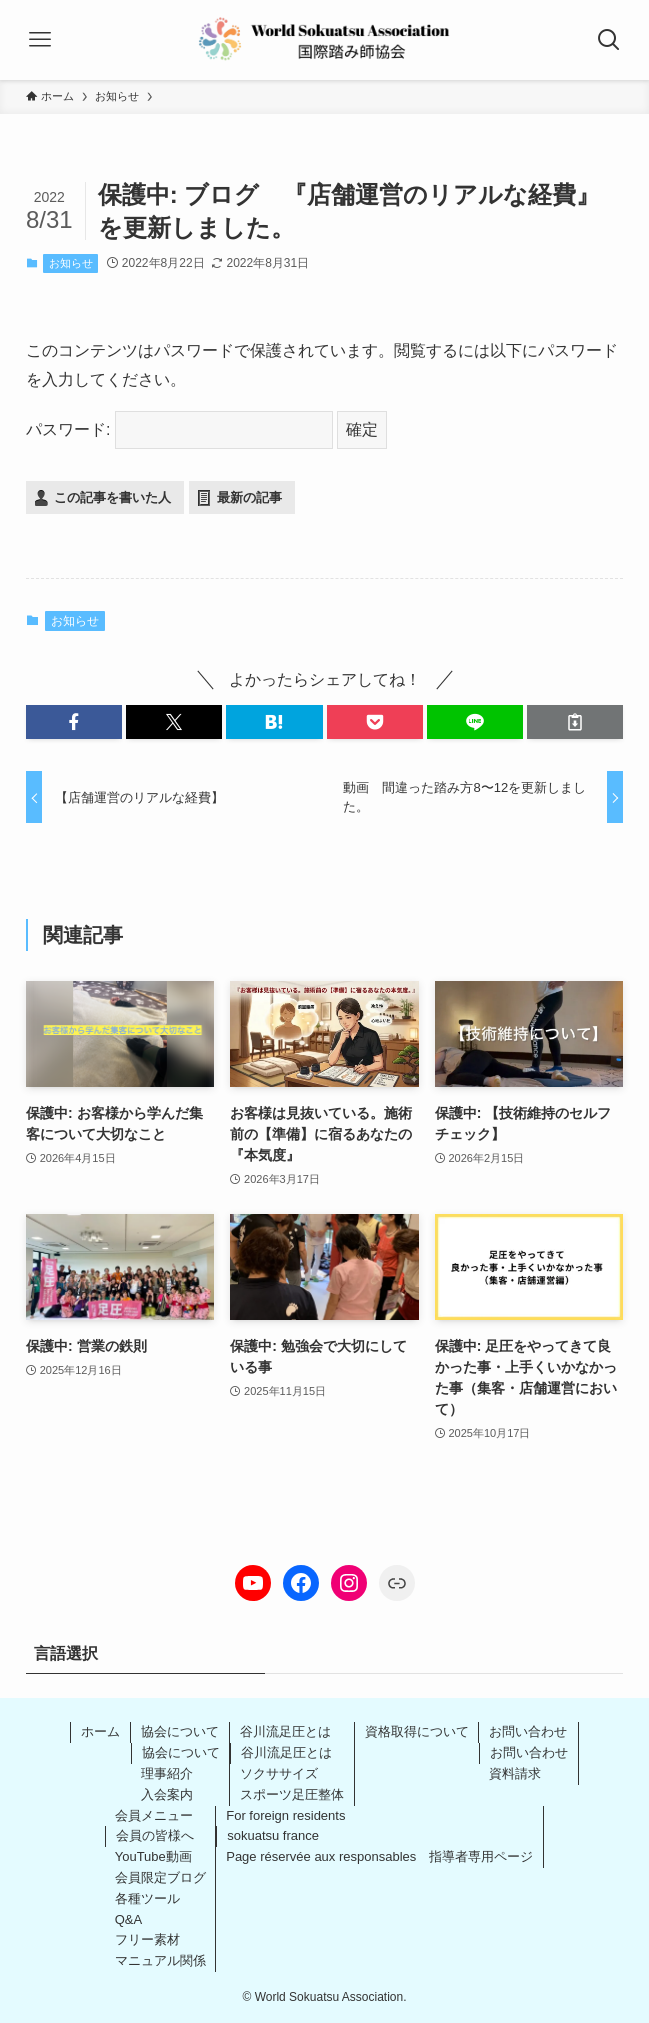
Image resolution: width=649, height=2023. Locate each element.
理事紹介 (167, 1773)
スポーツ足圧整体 (292, 1794)
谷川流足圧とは (285, 1731)
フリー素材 (147, 1939)
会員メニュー (154, 1815)
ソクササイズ (279, 1773)
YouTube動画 (153, 1856)
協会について (180, 1731)
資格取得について (417, 1731)
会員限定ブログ (160, 1877)
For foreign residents (285, 1815)
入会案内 (167, 1794)
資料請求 (515, 1773)
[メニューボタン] (40, 40)
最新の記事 (249, 497)
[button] (74, 722)
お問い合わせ (528, 1731)
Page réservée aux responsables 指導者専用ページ (379, 1856)
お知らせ (71, 263)
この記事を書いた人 (112, 497)
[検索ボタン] (609, 40)
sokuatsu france (273, 1835)
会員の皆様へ (155, 1835)
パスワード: (179, 429)
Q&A (128, 1919)
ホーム (100, 1731)
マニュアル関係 (160, 1960)
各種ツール (147, 1898)
